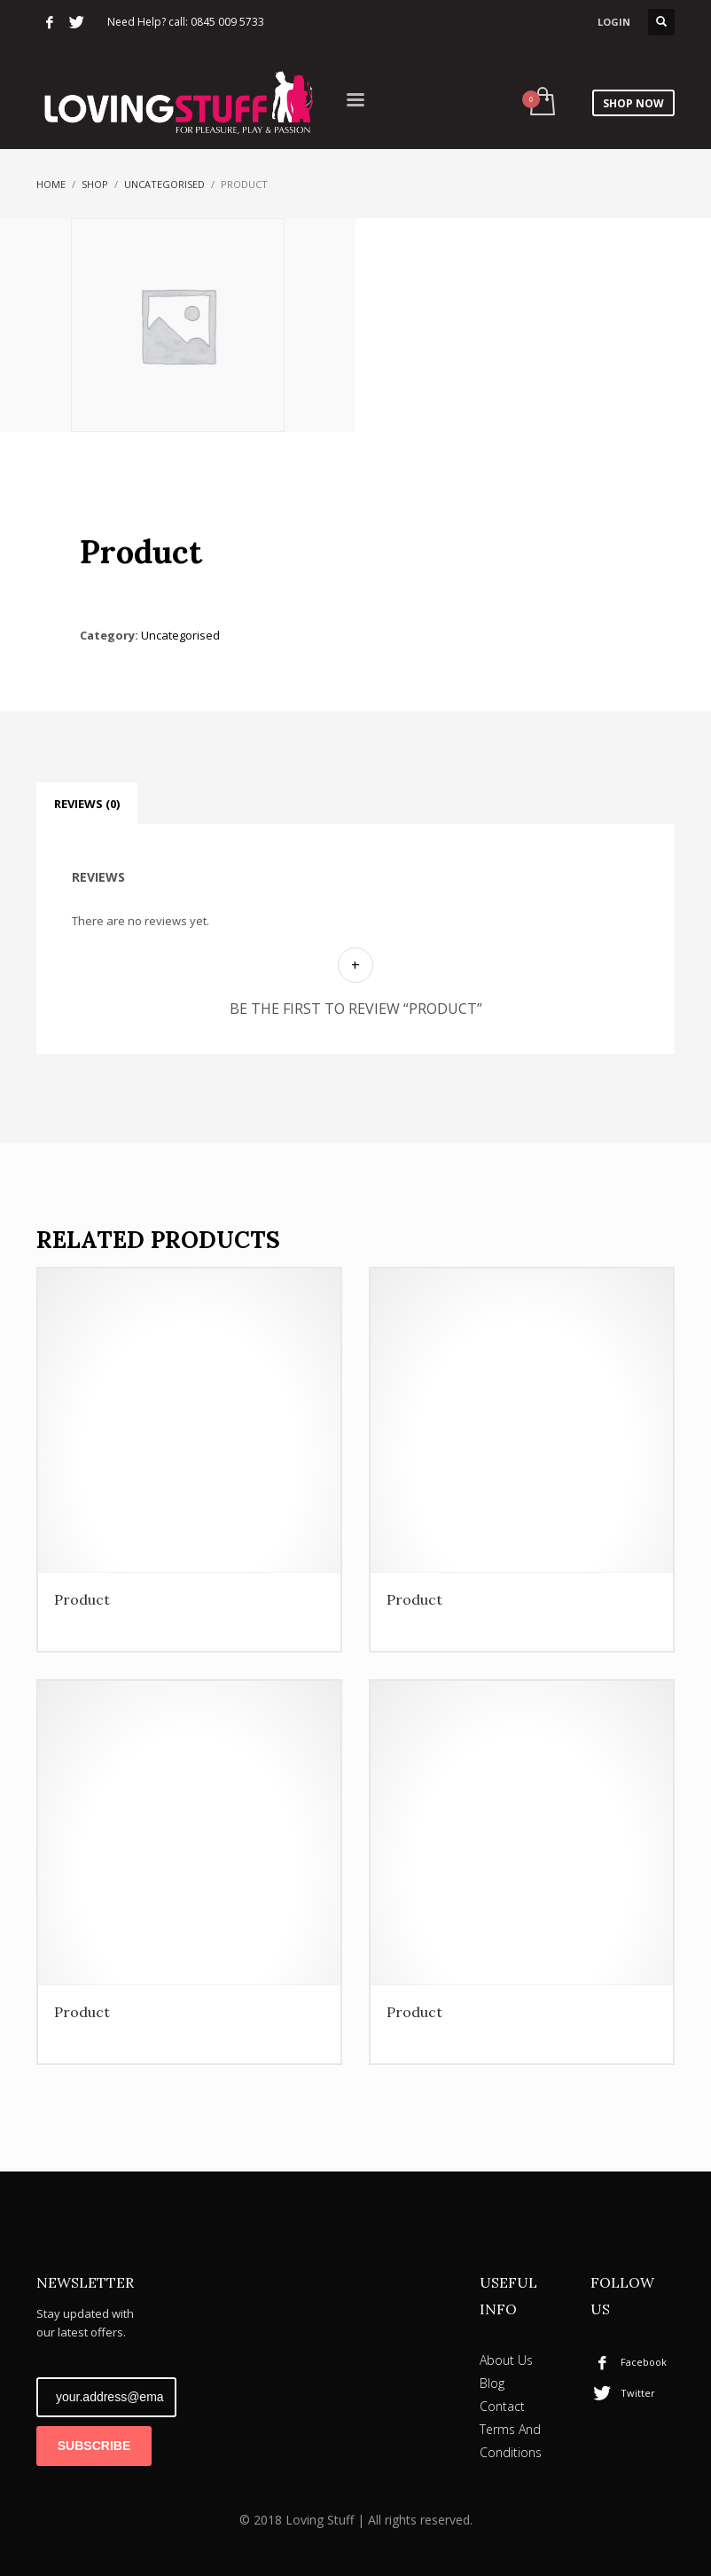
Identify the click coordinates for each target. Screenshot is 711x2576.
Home (51, 184)
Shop (95, 184)
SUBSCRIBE (94, 2446)
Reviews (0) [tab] (87, 804)
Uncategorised (164, 184)
